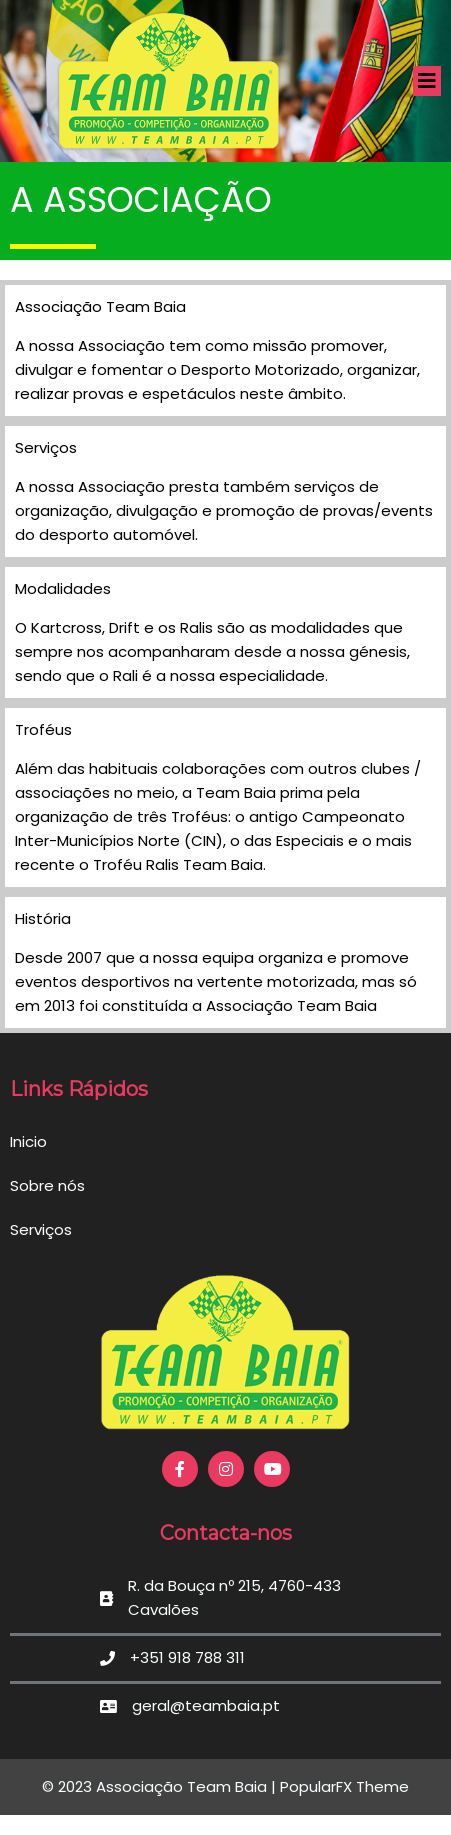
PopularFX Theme (344, 1786)
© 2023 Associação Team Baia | (161, 1786)
